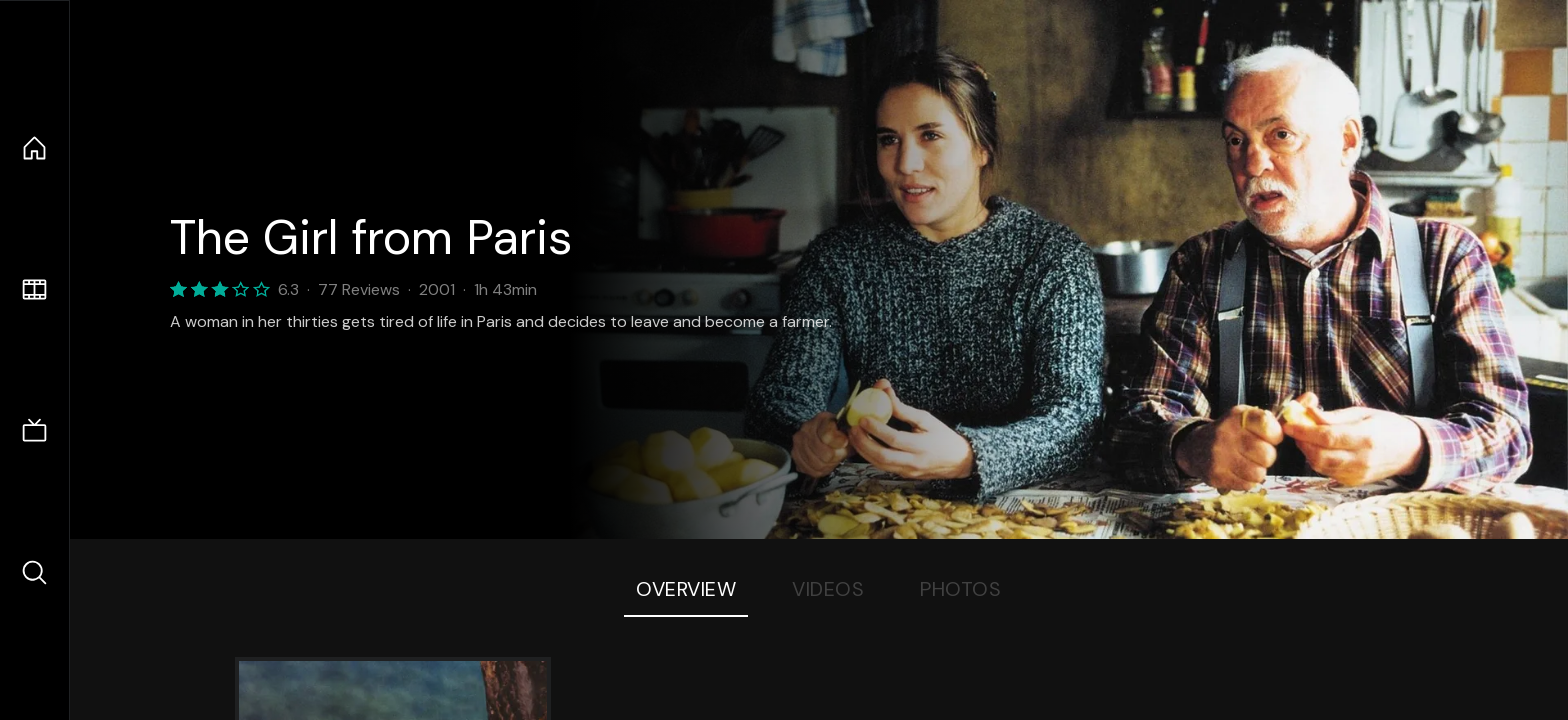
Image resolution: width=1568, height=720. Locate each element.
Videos (828, 589)
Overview (686, 589)
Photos (960, 589)
